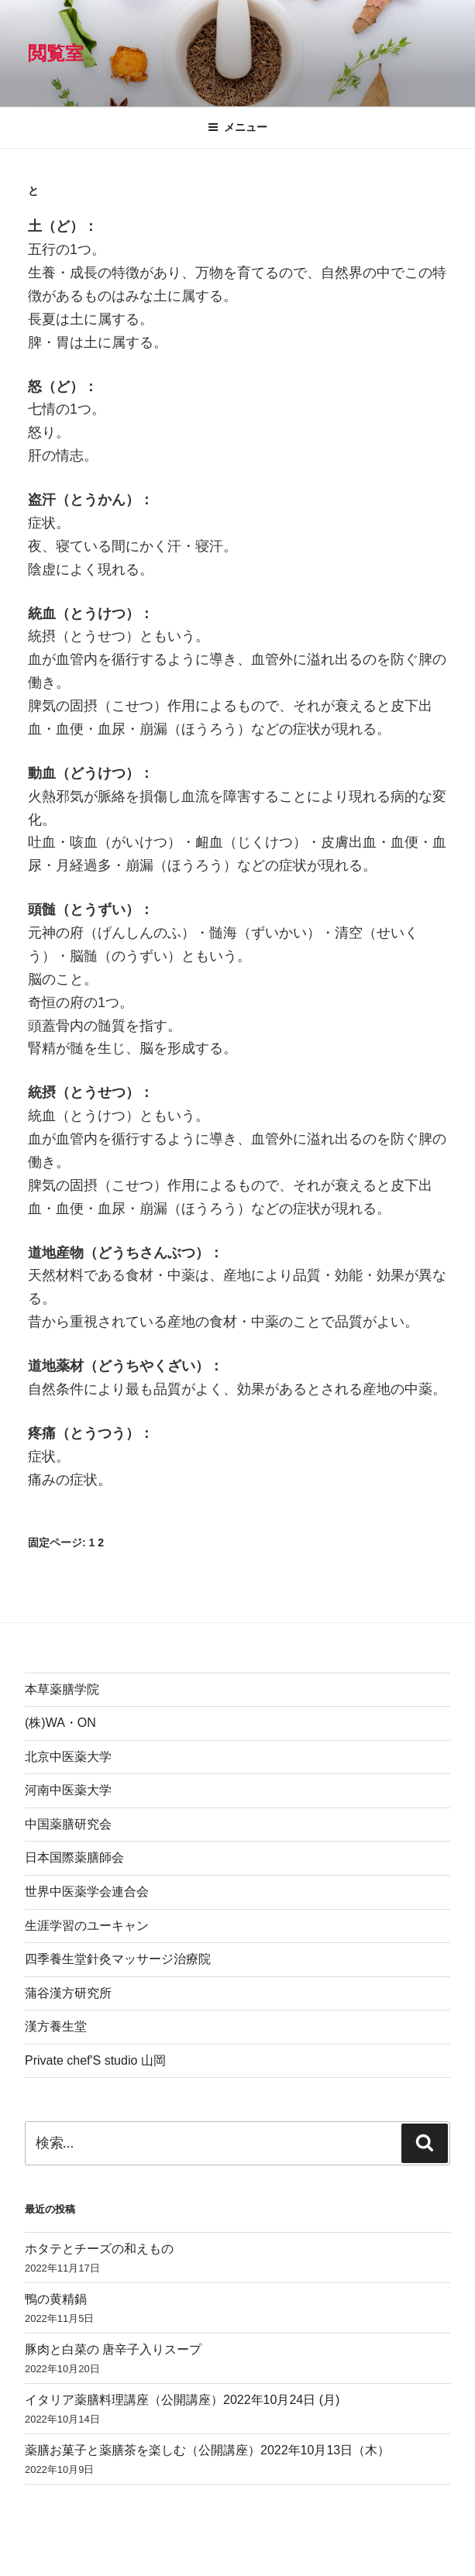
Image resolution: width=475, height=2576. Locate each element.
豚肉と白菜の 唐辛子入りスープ (113, 2349)
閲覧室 (56, 53)
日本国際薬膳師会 (74, 1857)
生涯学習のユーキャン (87, 1925)
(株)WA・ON (60, 1722)
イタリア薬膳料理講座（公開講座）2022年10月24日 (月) (182, 2399)
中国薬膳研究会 (68, 1824)
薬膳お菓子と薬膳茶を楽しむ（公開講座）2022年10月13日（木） (207, 2450)
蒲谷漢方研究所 (68, 1993)
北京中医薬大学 (68, 1756)
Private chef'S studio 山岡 (95, 2060)
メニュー (237, 127)
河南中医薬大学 (68, 1790)
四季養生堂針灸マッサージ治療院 (118, 1959)
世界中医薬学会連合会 (87, 1891)
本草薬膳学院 (62, 1689)
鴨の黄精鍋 (56, 2299)
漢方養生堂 (56, 2026)
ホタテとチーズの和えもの (99, 2248)
